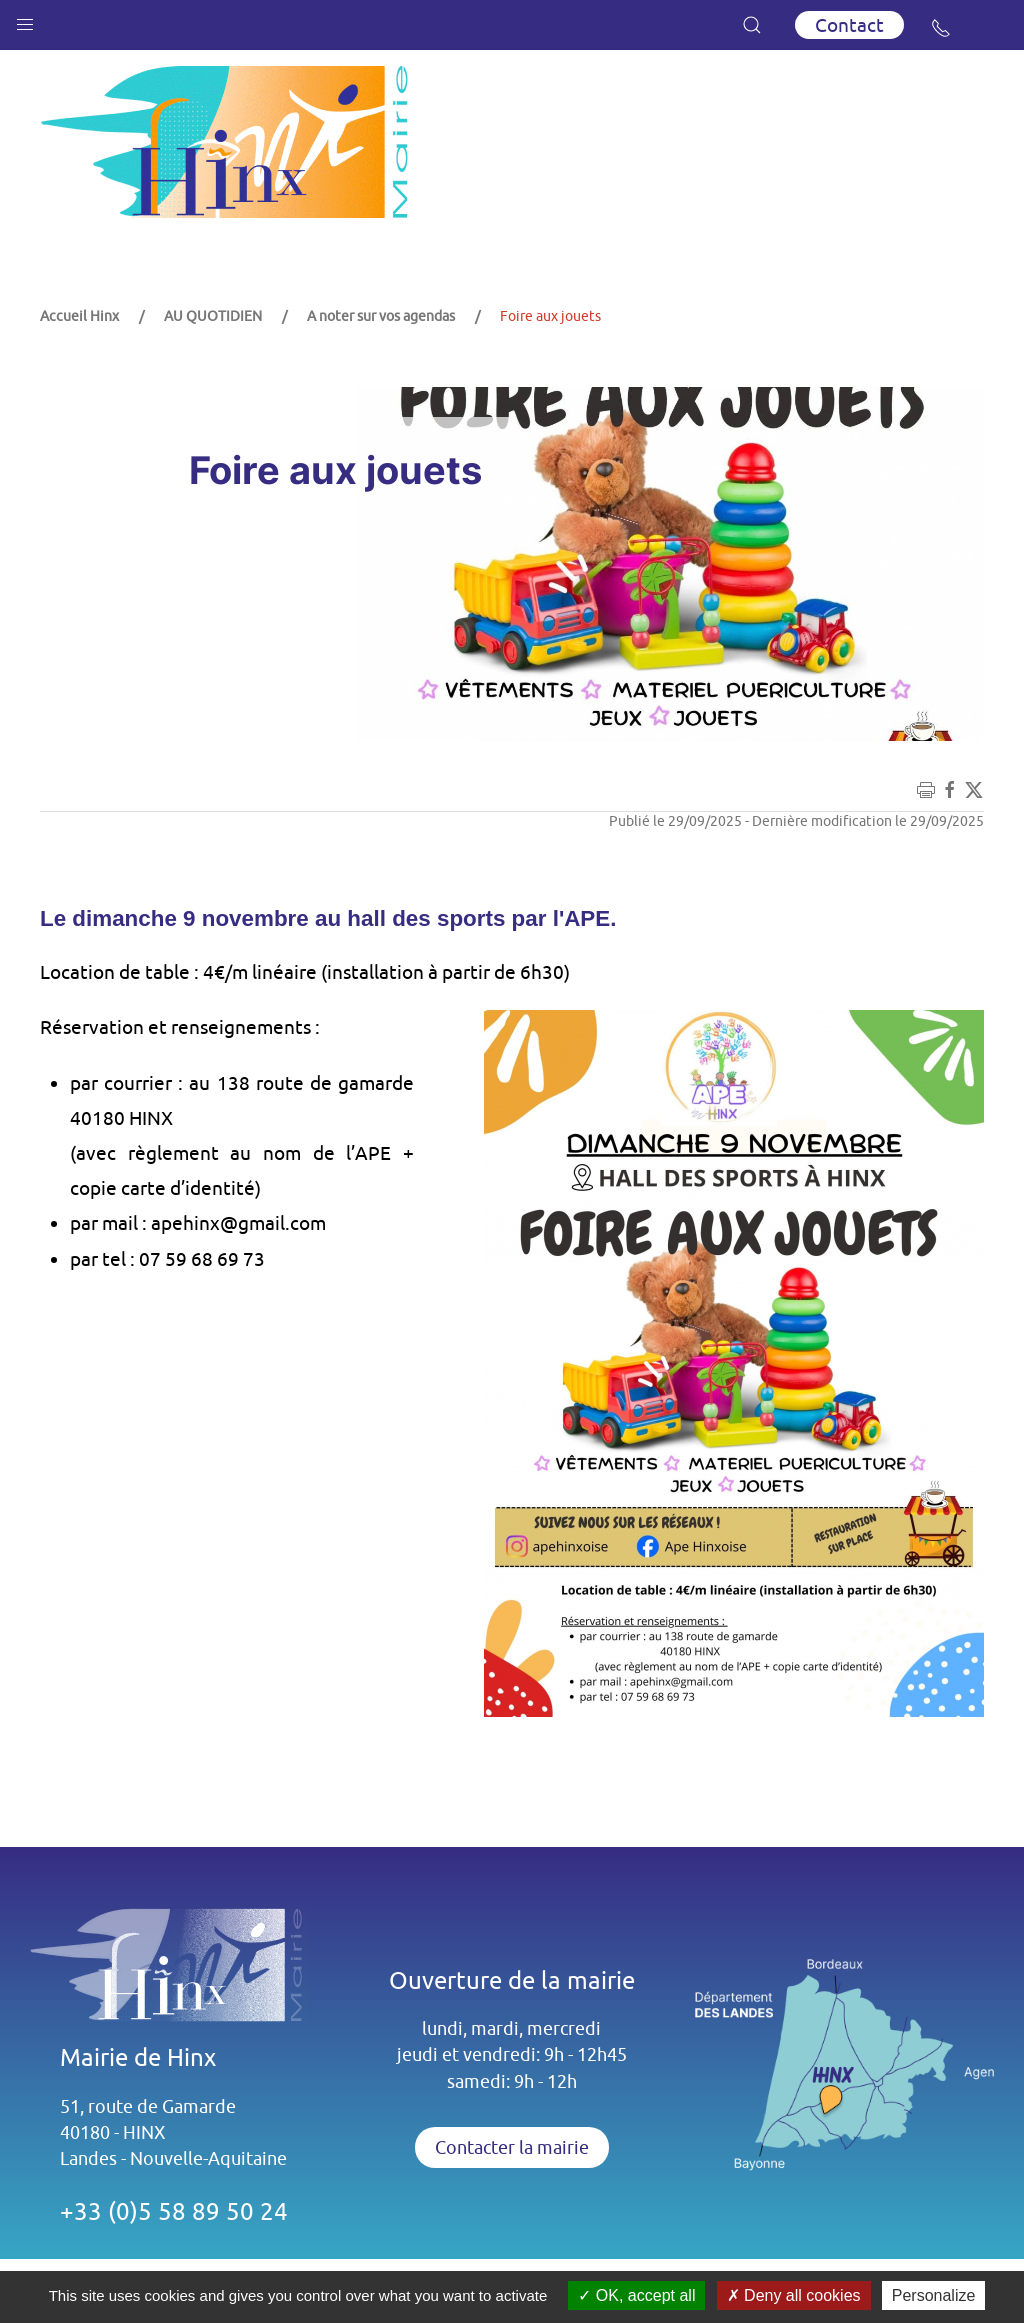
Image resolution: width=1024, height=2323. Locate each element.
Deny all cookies (794, 2295)
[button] (25, 20)
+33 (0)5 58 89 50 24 (174, 2211)
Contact (849, 25)
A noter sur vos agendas (381, 316)
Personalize (934, 2295)
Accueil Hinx (79, 316)
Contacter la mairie (512, 2147)
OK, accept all (636, 2295)
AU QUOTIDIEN (213, 316)
